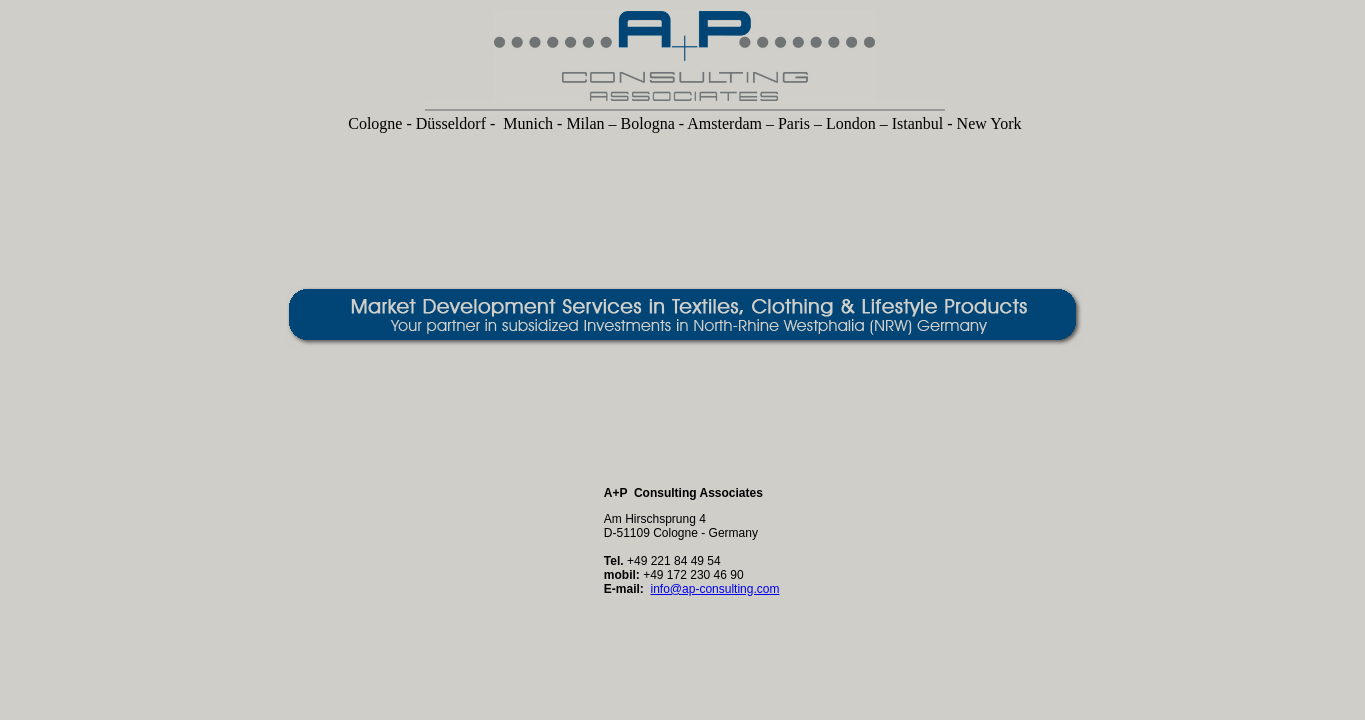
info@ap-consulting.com (715, 589)
